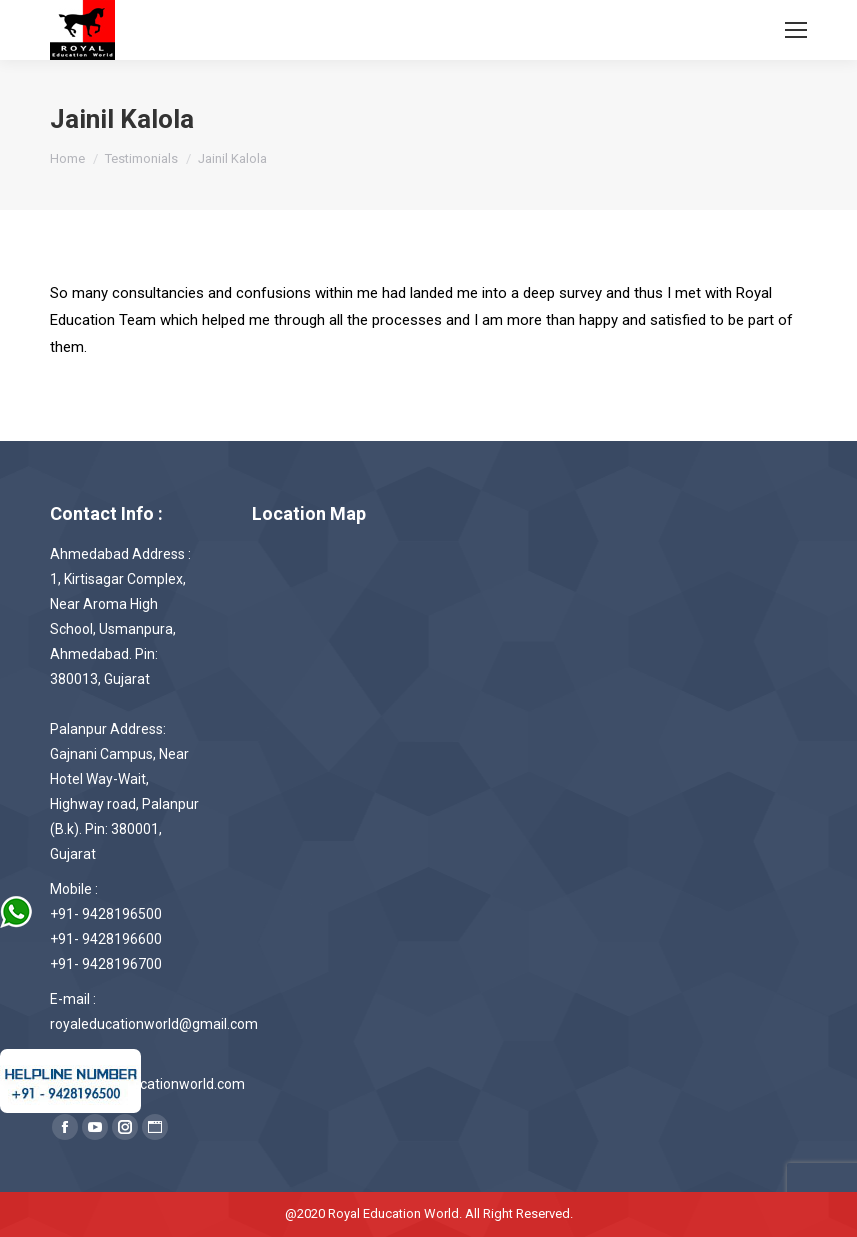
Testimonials (141, 158)
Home (67, 158)
